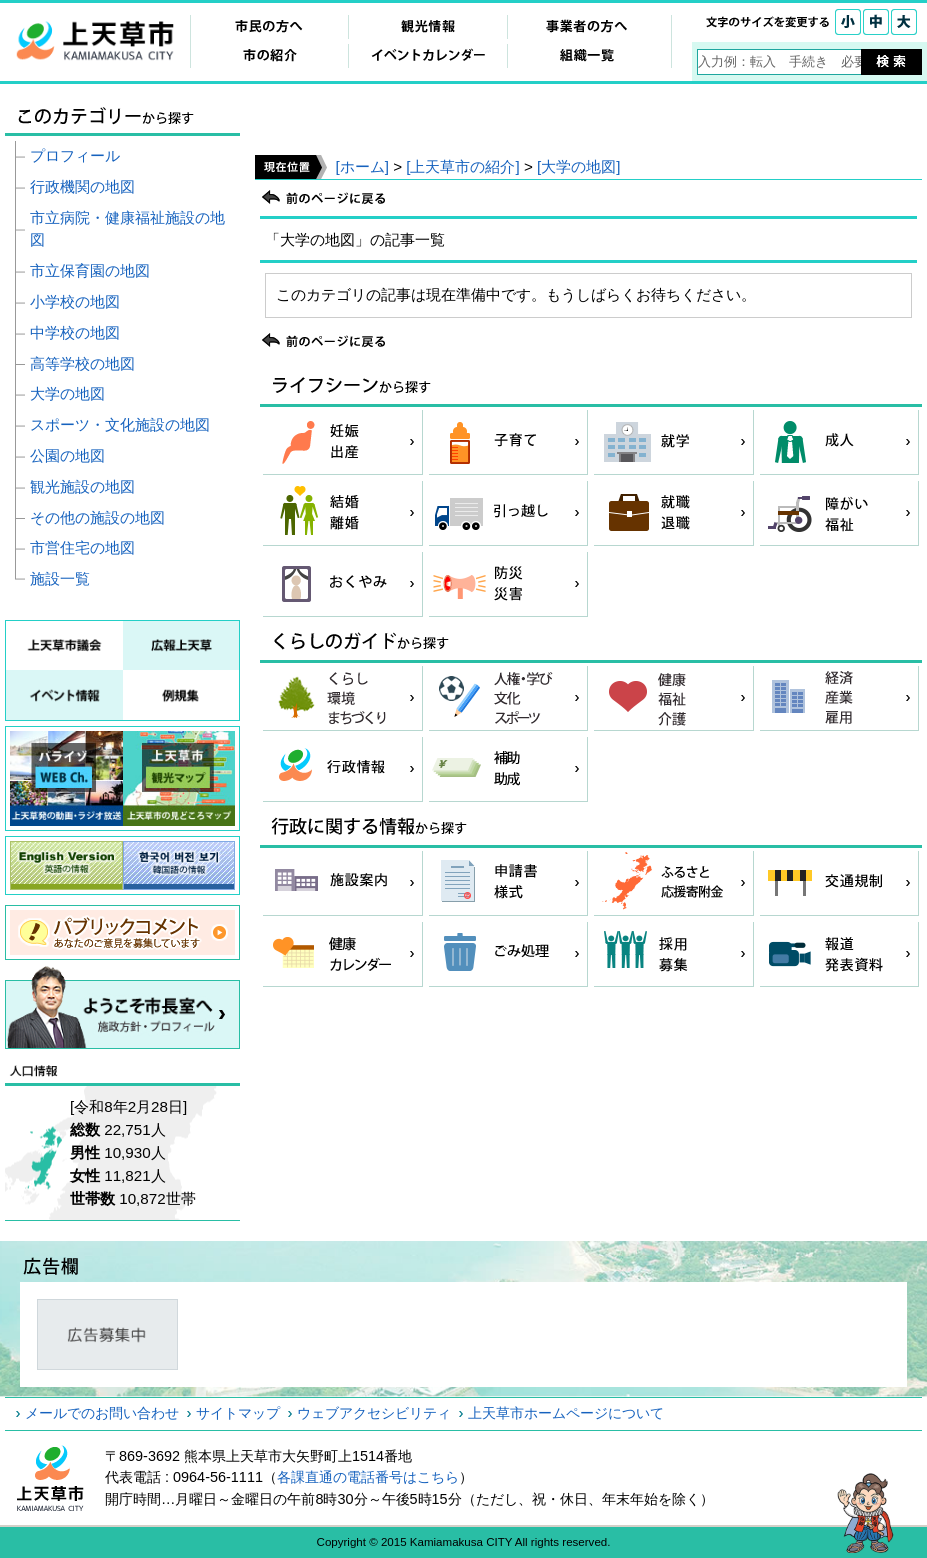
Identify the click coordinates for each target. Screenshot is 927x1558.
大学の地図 (67, 393)
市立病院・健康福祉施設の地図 (127, 229)
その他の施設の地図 (97, 517)
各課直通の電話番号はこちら (368, 1477)
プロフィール (75, 155)
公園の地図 (67, 455)
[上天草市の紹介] (462, 166)
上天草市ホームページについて (566, 1413)
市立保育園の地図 (90, 270)
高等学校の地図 (82, 363)
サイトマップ (238, 1413)
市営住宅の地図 (82, 547)
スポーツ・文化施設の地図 (120, 424)
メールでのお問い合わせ (102, 1413)
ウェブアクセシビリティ (374, 1413)
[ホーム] (361, 166)
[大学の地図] (578, 166)
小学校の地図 (75, 301)
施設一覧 (60, 578)
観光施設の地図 (82, 486)
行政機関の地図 (82, 186)
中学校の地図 (75, 332)
